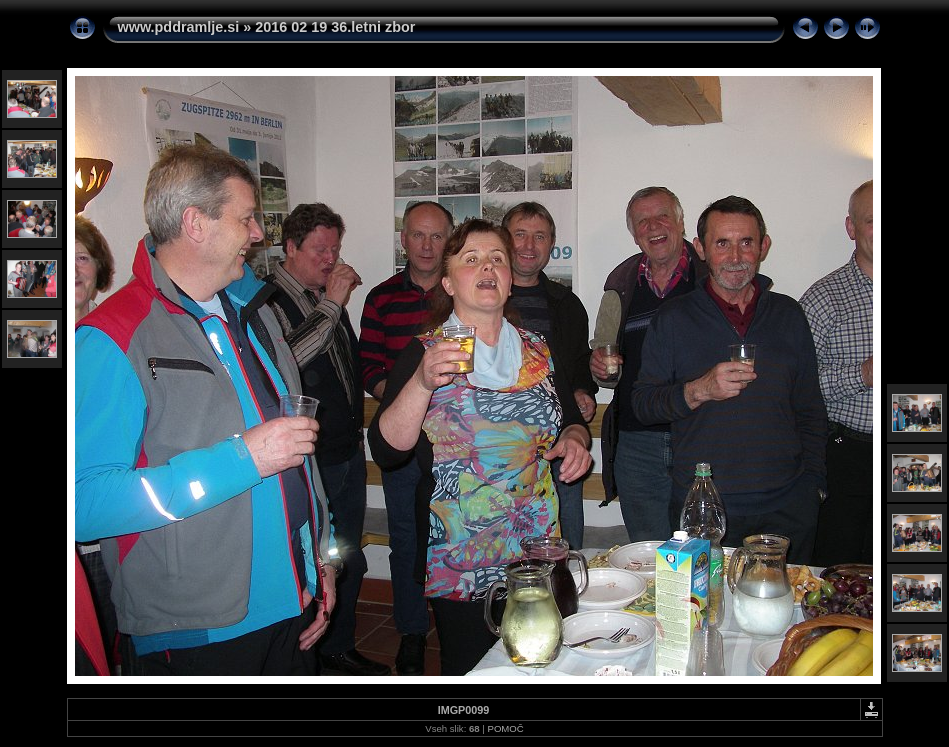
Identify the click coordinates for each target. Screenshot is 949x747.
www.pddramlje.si (179, 27)
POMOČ (505, 728)
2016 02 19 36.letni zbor (335, 27)
